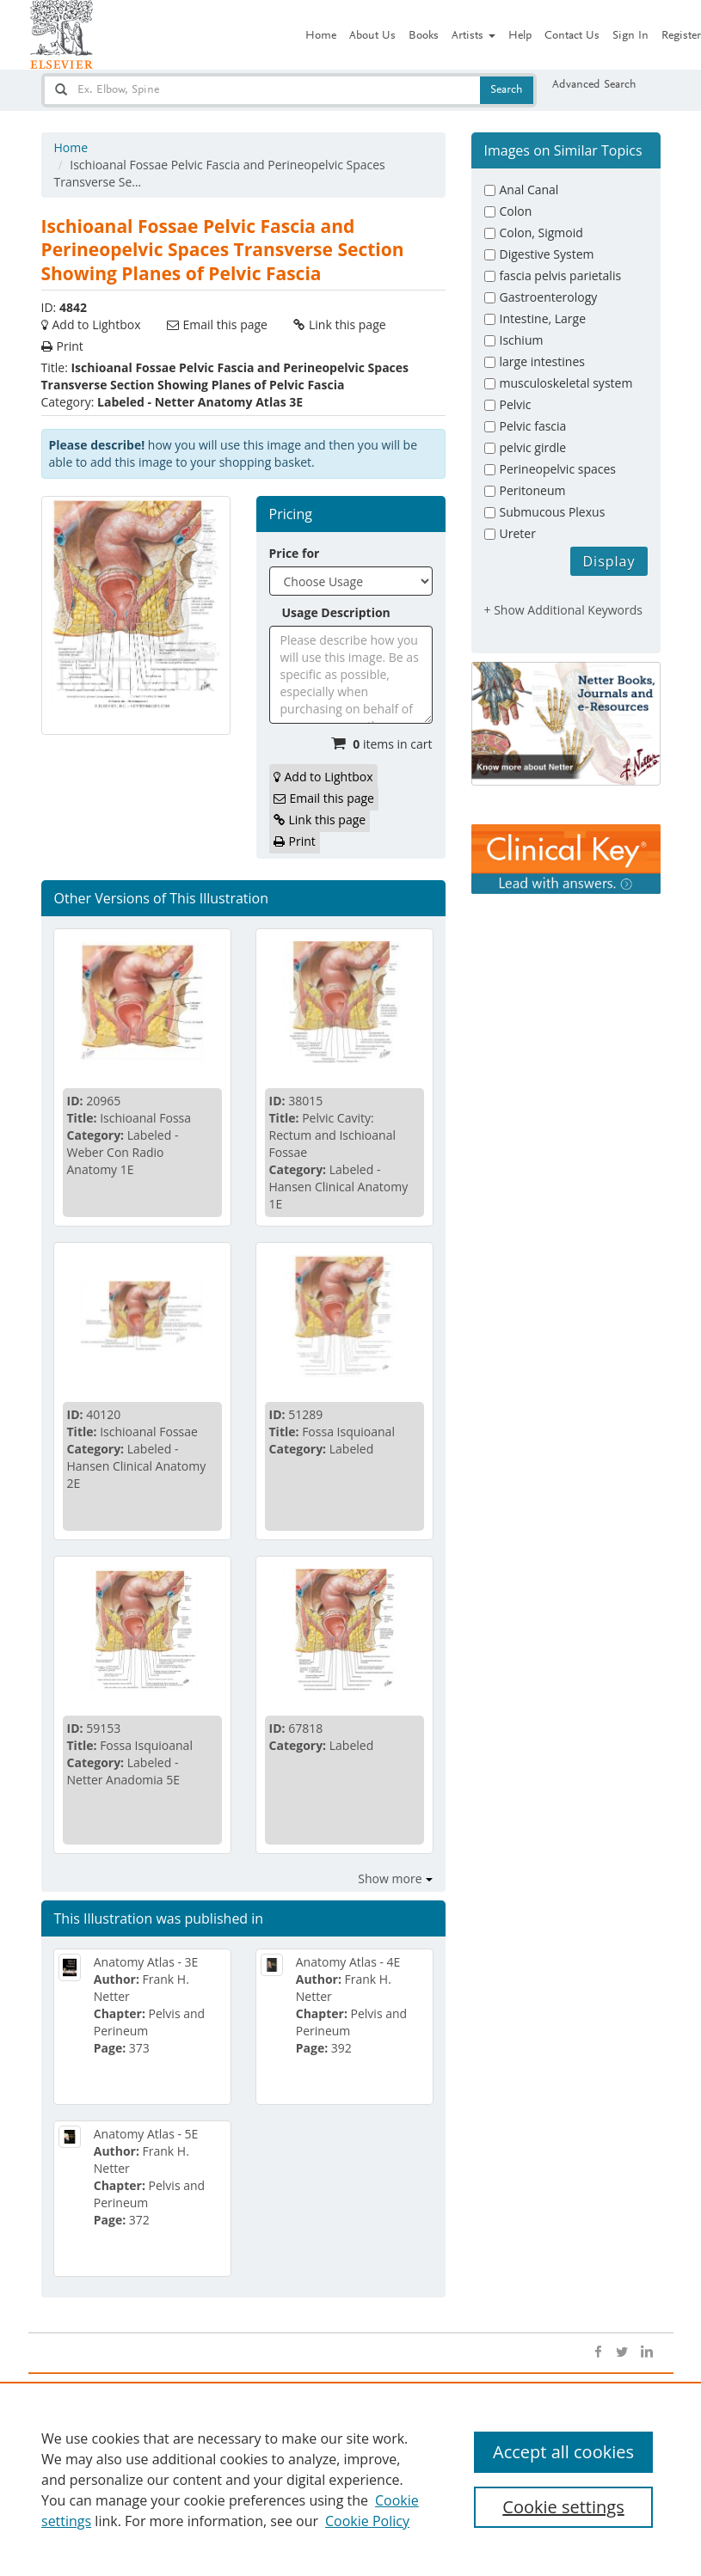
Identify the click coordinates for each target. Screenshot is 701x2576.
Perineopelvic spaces (558, 469)
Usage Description (336, 612)
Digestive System (547, 254)
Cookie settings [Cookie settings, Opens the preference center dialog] (563, 2506)
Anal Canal (529, 189)
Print (70, 346)
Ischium (522, 340)
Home (320, 36)
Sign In (630, 36)
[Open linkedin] (646, 2352)
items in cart (392, 744)
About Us (372, 36)
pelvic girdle (533, 447)
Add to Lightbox (96, 324)
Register (681, 36)
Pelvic (516, 404)
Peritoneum (533, 490)
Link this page (347, 324)
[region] (350, 2479)
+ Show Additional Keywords (563, 610)
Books (424, 36)
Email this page (225, 324)
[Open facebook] (597, 2352)
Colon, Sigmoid (541, 232)
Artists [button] (473, 36)
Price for (294, 553)
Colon (516, 211)
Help (520, 36)
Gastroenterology (549, 297)
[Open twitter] (622, 2352)
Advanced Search (594, 85)
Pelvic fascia (533, 426)
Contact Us (572, 36)
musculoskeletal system (566, 383)
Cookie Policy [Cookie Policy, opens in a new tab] (367, 2521)
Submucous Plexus (553, 512)
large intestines (542, 361)
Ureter (518, 533)
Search (506, 90)
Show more (389, 1878)
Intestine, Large (543, 318)
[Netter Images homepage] (61, 34)
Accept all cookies (563, 2451)
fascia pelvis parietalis (561, 275)
